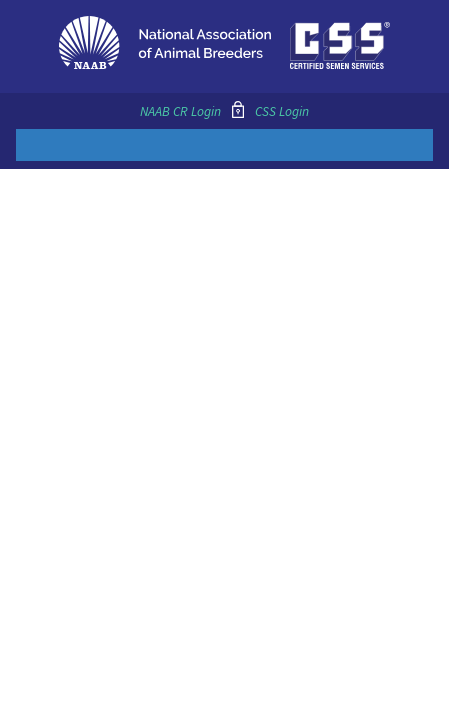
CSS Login (282, 111)
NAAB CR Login (180, 111)
